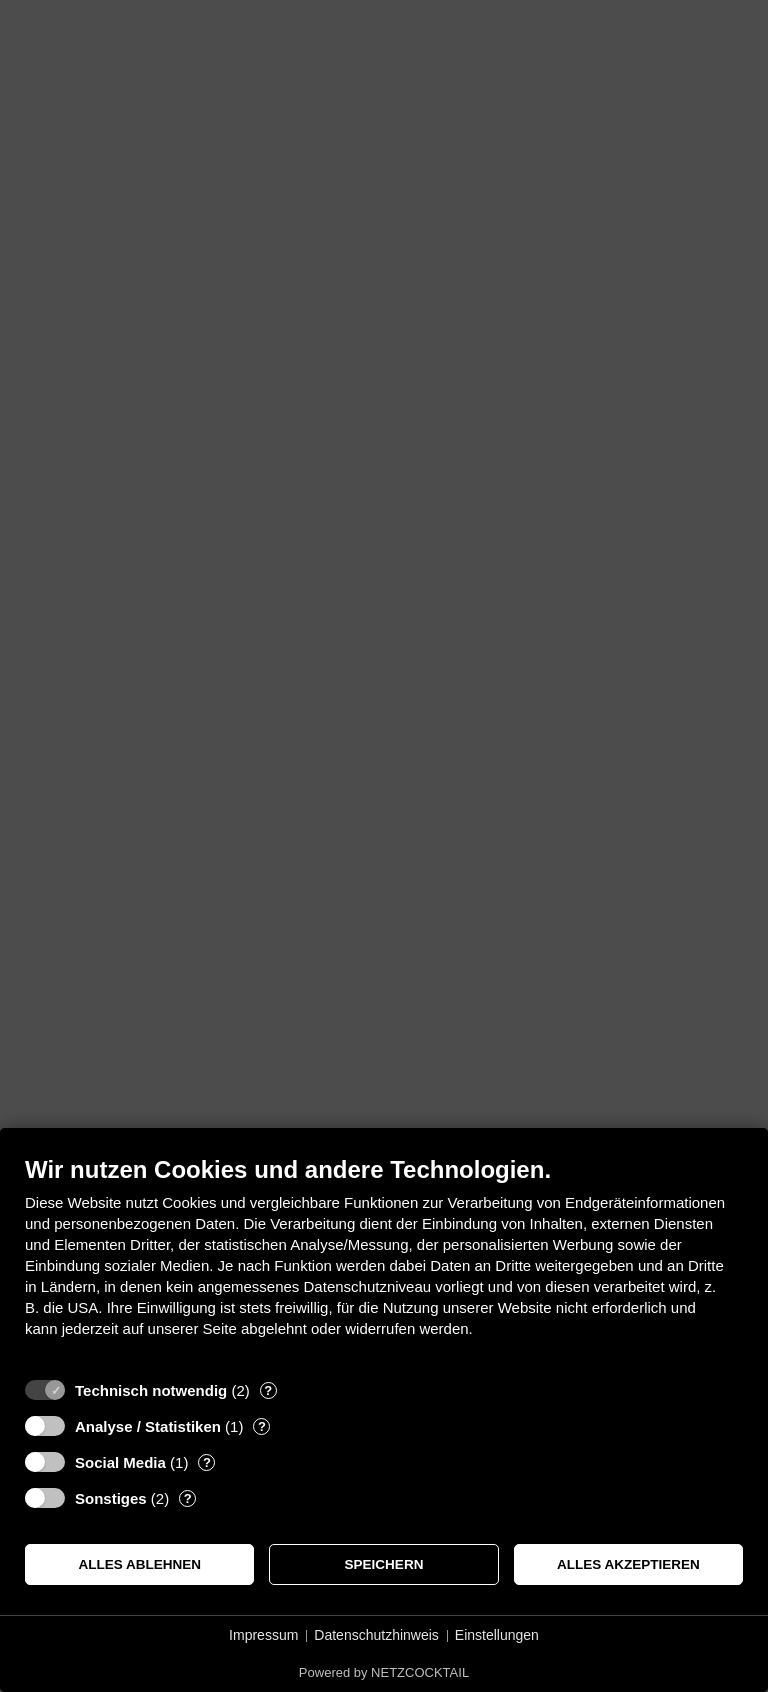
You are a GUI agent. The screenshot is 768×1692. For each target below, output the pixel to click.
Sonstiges (111, 1498)
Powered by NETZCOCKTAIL (384, 1672)
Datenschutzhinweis (376, 1635)
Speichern (384, 1564)
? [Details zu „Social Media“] (207, 1462)
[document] (384, 1261)
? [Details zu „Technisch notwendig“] (268, 1390)
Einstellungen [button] (497, 1635)
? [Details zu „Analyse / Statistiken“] (262, 1426)
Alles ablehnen (139, 1564)
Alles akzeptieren (628, 1564)
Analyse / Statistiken (148, 1426)
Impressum (263, 1635)
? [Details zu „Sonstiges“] (188, 1498)
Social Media (120, 1462)
